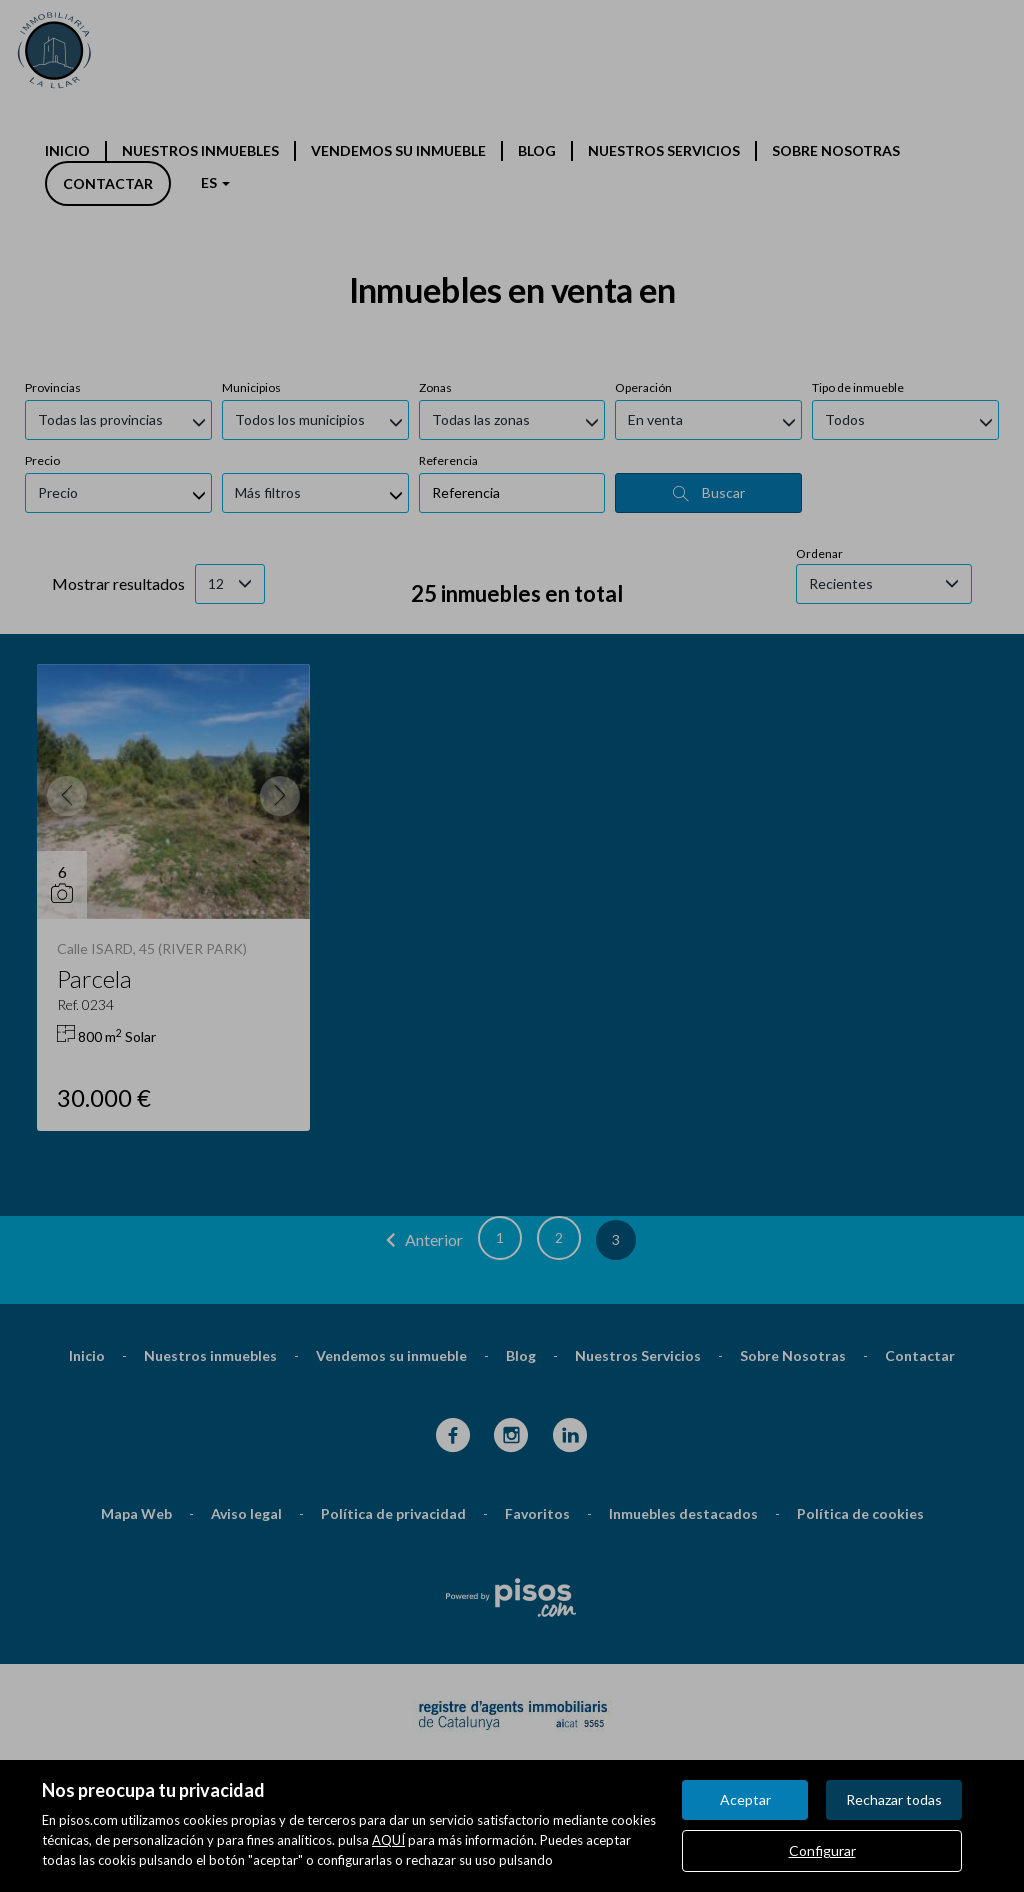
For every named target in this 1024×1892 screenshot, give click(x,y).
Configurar (822, 1850)
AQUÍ (388, 1840)
